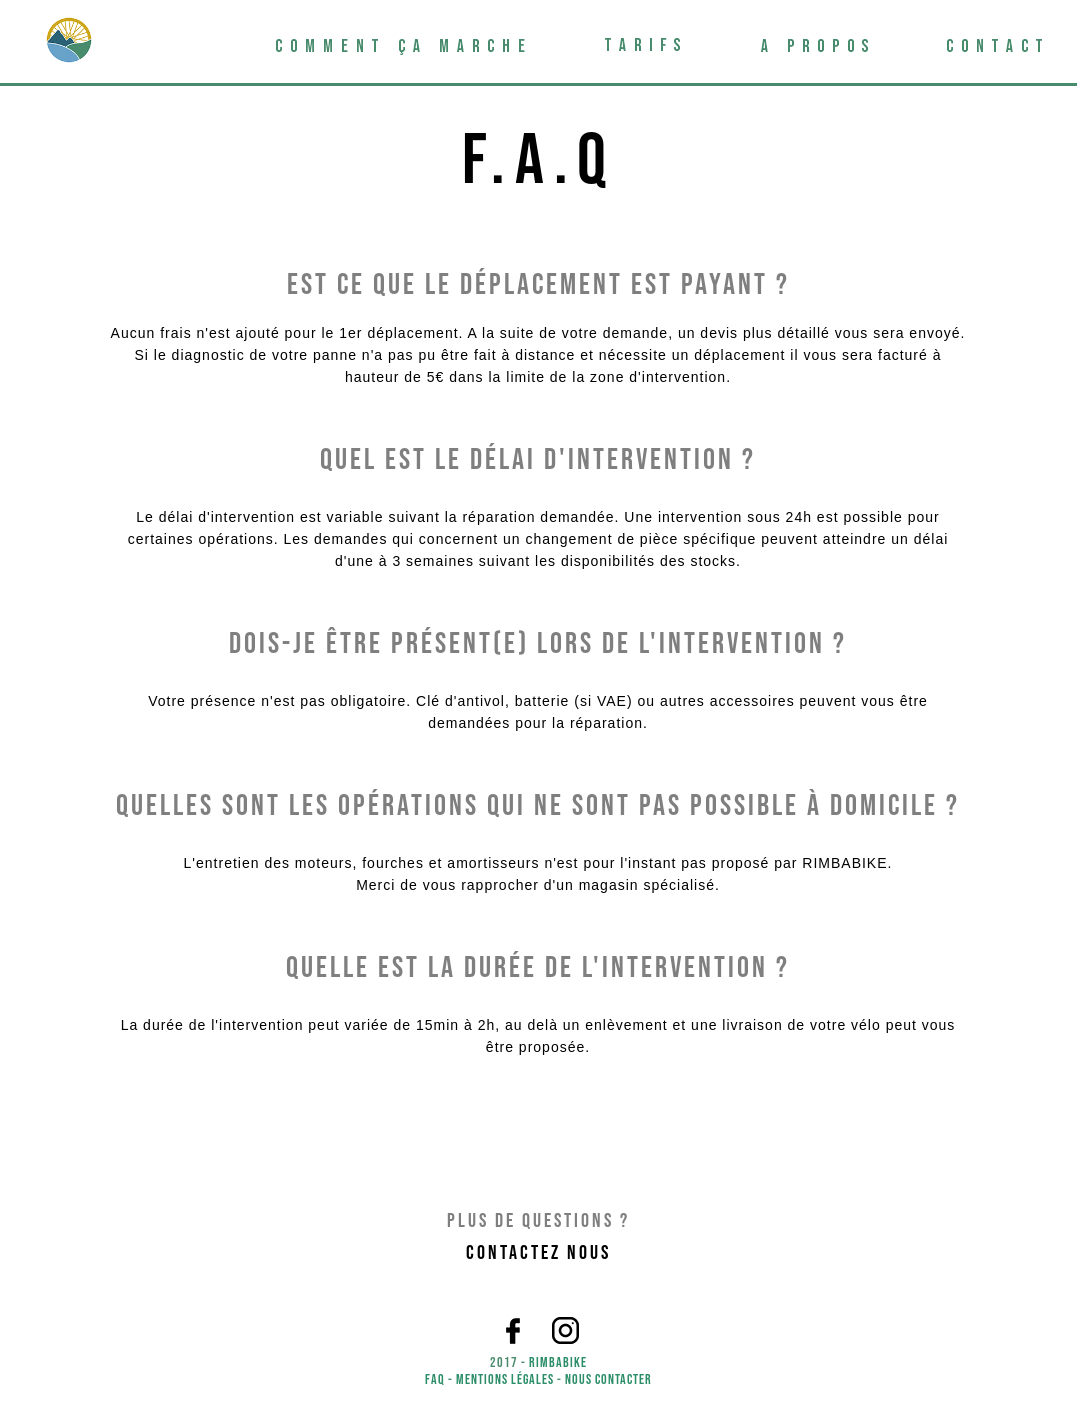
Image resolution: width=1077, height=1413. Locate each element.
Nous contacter (608, 1379)
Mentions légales (505, 1379)
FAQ (435, 1379)
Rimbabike (558, 1362)
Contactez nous (538, 1253)
